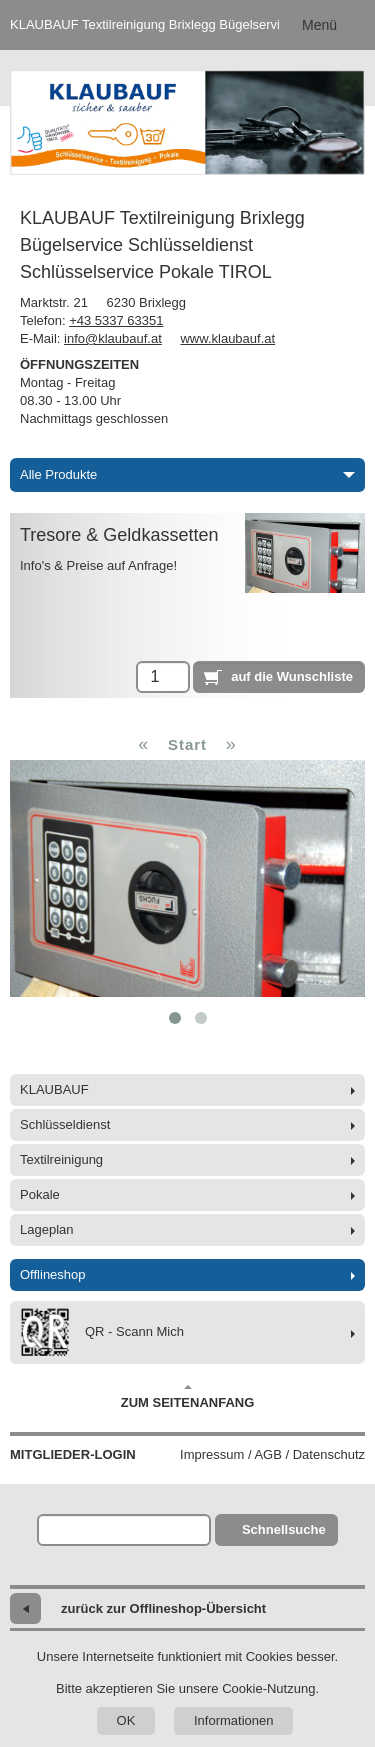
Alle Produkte (187, 474)
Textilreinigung (61, 1159)
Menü (319, 25)
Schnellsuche (284, 1529)
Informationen (234, 1720)
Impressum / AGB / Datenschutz (272, 1454)
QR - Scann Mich (102, 1332)
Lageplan (47, 1229)
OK (126, 1720)
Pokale (40, 1194)
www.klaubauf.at (227, 338)
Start (187, 744)
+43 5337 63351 (116, 320)
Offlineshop (53, 1274)
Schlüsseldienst (65, 1124)
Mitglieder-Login (73, 1454)
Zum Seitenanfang (188, 1397)
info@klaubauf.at (113, 338)
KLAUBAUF (54, 1089)
